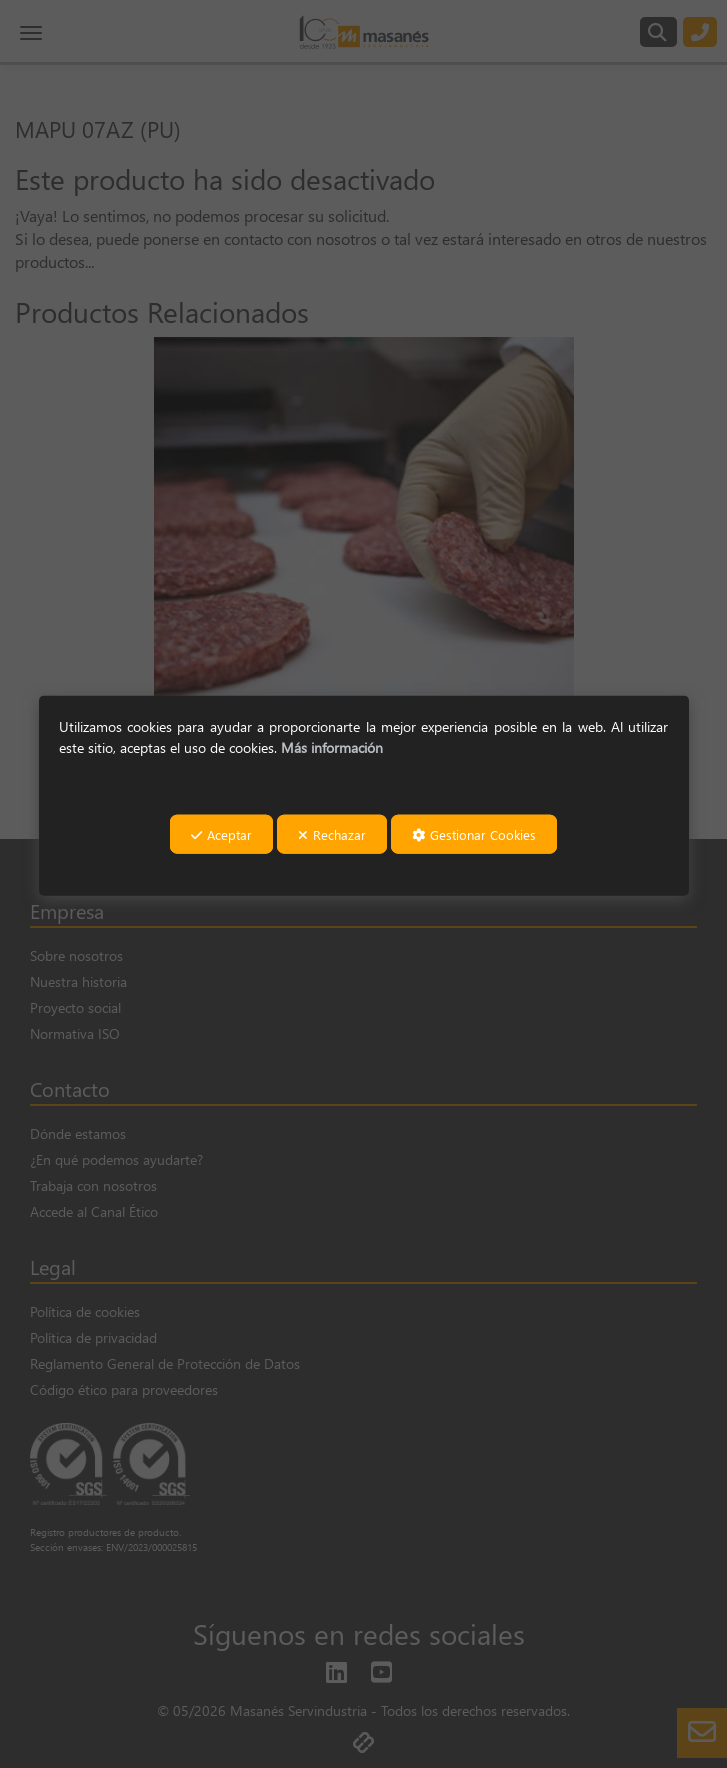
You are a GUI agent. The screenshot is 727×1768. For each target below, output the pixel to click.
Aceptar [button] (221, 834)
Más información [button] (332, 746)
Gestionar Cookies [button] (474, 834)
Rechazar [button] (332, 834)
